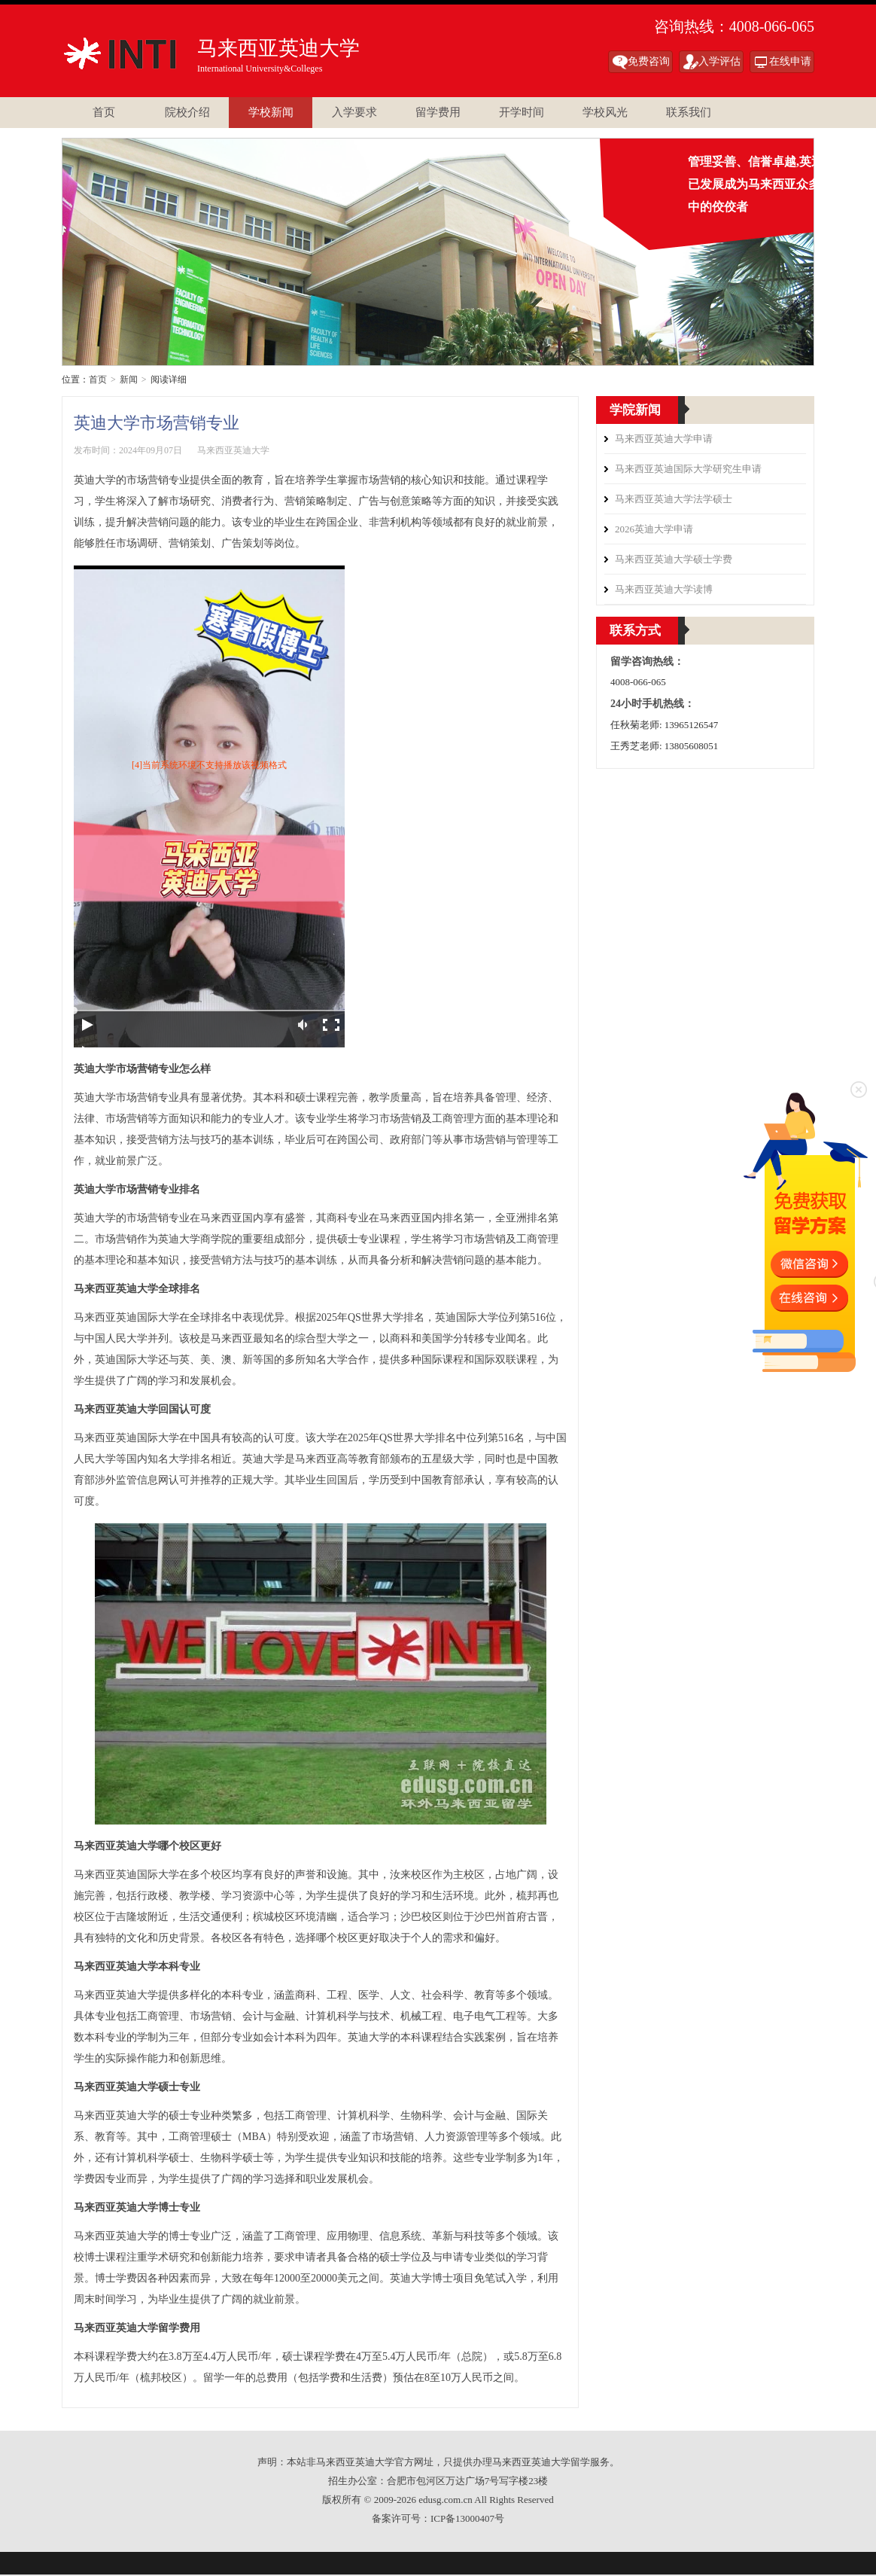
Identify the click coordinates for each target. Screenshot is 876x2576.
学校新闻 (271, 112)
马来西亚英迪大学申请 (664, 438)
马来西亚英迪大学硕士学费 (673, 559)
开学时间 (521, 112)
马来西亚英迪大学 (127, 53)
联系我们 (688, 112)
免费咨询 (649, 61)
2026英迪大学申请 (654, 529)
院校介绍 (187, 112)
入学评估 (719, 61)
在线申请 (790, 61)
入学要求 (354, 112)
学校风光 (605, 112)
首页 (104, 112)
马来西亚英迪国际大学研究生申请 (688, 468)
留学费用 (438, 112)
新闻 (129, 379)
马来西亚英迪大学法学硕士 (673, 499)
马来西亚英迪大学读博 (664, 589)
